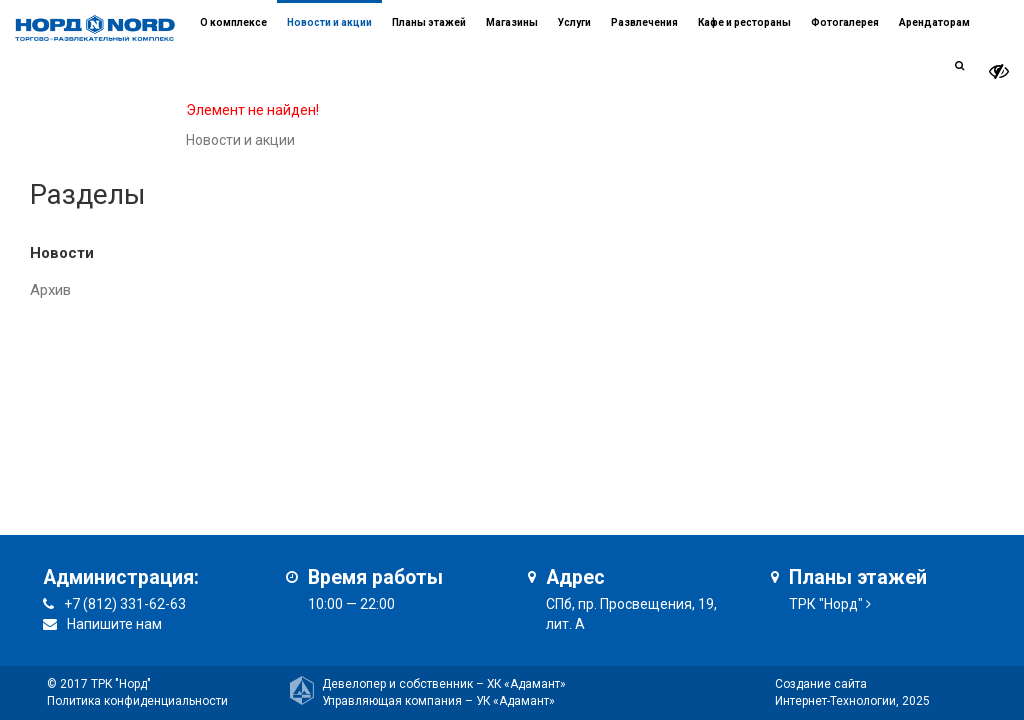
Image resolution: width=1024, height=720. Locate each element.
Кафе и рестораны (744, 22)
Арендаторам (934, 22)
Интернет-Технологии (835, 701)
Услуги (574, 22)
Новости (62, 253)
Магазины (512, 22)
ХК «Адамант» (526, 684)
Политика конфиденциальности (137, 701)
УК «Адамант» (515, 701)
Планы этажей (429, 22)
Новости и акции (329, 22)
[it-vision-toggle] (999, 71)
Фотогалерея (845, 22)
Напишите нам (114, 624)
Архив (50, 290)
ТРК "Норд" (826, 604)
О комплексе (233, 22)
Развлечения (644, 22)
